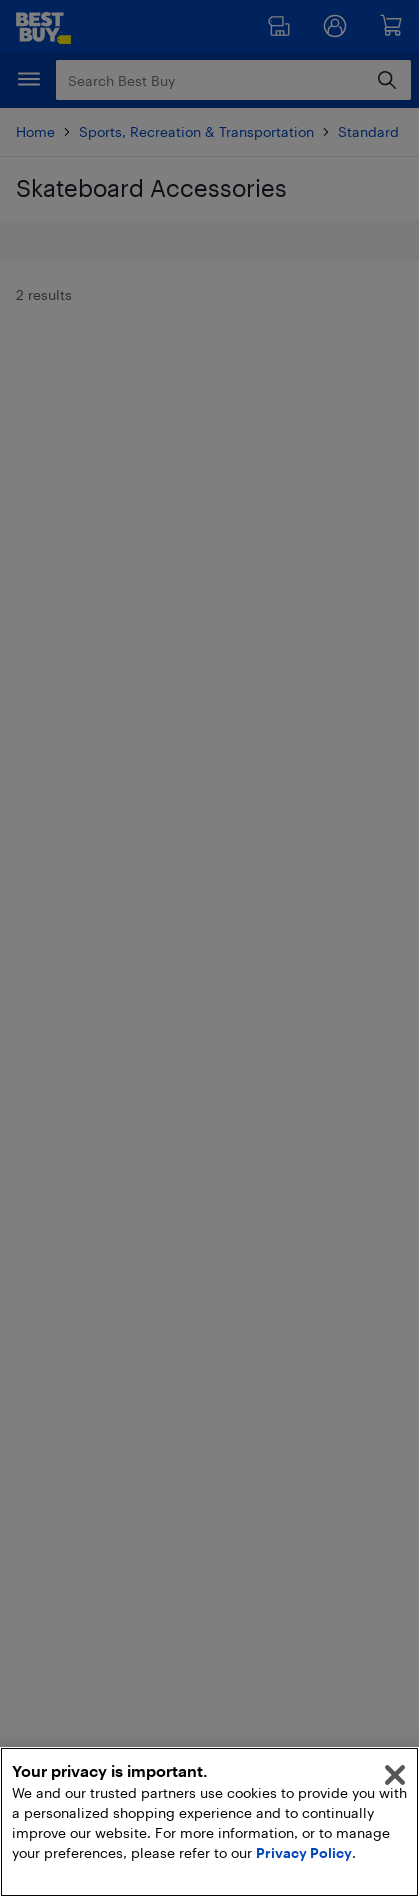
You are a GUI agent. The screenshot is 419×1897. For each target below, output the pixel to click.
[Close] (395, 1775)
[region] (209, 1822)
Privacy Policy (304, 1852)
